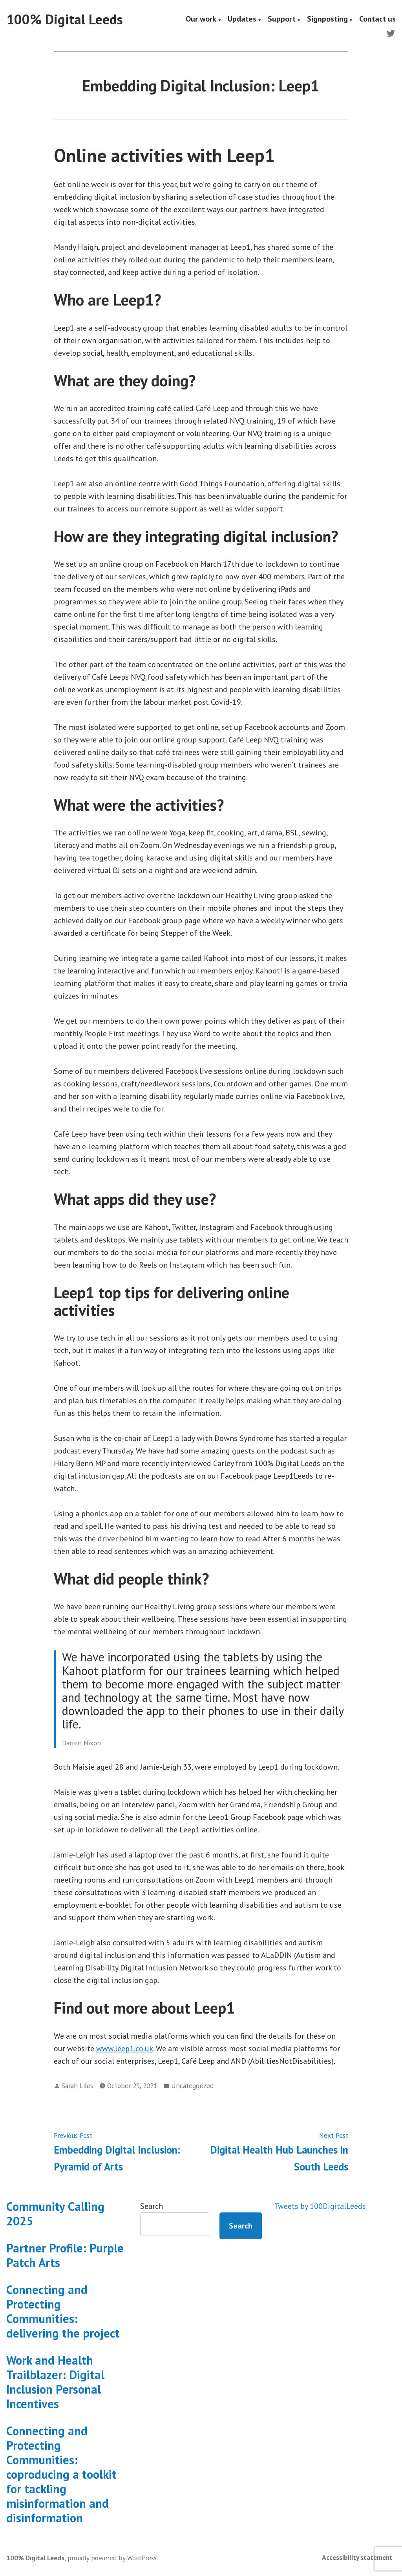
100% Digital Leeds (64, 19)
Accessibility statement (357, 2557)
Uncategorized (192, 2085)
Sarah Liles (77, 2085)
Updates (242, 19)
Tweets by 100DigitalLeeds (320, 2206)
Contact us (377, 19)
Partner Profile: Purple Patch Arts (65, 2255)
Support (282, 19)
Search (151, 2206)
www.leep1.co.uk (124, 2048)
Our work (201, 19)
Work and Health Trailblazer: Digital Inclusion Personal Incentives (55, 2381)
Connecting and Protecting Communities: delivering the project (63, 2311)
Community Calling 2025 (55, 2214)
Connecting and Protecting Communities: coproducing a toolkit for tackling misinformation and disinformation (61, 2474)
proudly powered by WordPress (112, 2557)
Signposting (327, 19)
